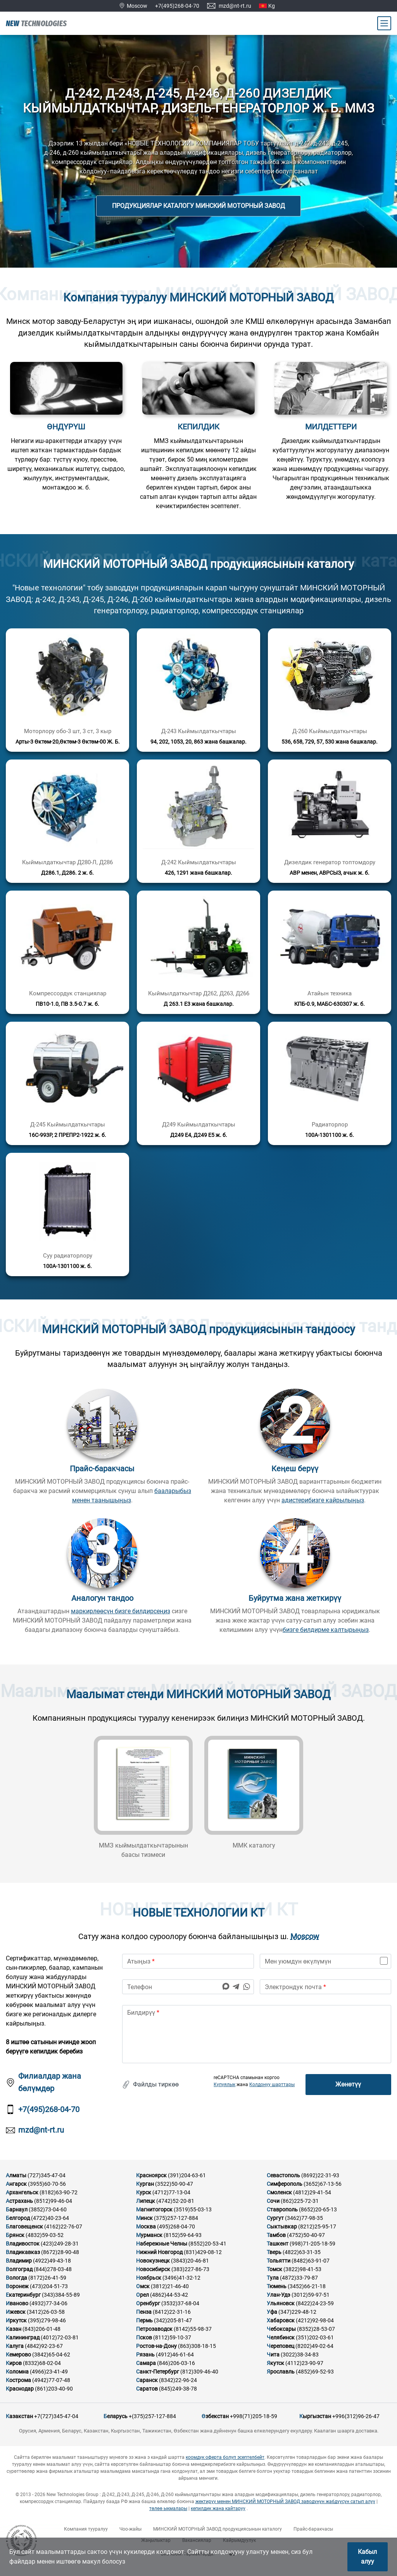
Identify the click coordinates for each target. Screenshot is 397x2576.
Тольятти (278, 2261)
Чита (273, 2354)
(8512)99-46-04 (53, 2201)
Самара (146, 2363)
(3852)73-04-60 (48, 2209)
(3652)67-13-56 (323, 2184)
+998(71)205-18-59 (253, 2416)
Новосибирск (153, 2269)
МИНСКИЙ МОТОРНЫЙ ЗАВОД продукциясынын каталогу (217, 2529)
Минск (144, 2218)
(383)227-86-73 (190, 2269)
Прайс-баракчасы (313, 2529)
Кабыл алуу (367, 2557)
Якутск (275, 2363)
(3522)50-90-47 (174, 2184)
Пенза (144, 2312)
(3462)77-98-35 (304, 2218)
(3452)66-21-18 (307, 2286)
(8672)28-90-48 (60, 2252)
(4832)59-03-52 (45, 2235)
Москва (146, 2226)
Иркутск (16, 2320)
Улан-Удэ (278, 2295)
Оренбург (148, 2303)
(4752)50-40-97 (306, 2235)
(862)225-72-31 (300, 2201)
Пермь (144, 2320)
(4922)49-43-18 (52, 2261)
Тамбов (276, 2235)
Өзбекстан (215, 2416)
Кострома (18, 2380)
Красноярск (151, 2175)
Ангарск (16, 2184)
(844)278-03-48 (53, 2269)
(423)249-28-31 (60, 2243)
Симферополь (284, 2184)
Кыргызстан (315, 2416)
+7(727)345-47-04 (56, 2416)
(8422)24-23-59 (315, 2303)
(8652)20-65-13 (318, 2209)
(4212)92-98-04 (315, 2320)
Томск (274, 2269)
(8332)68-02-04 (42, 2363)
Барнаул (17, 2209)
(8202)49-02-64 (314, 2346)
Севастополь (283, 2175)
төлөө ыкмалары (168, 2508)
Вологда (16, 2278)
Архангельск (22, 2192)
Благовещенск (24, 2226)
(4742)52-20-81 (175, 2201)
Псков (144, 2337)
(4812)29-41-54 (312, 2192)
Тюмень (277, 2286)
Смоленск (279, 2192)
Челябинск (281, 2337)
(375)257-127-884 (176, 2218)
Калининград (23, 2337)
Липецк (145, 2201)
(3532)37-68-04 (180, 2303)
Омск (143, 2286)
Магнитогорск (154, 2209)
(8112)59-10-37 (172, 2337)
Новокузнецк (153, 2261)
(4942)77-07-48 (51, 2380)
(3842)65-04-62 (51, 2354)
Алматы (16, 2175)
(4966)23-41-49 (49, 2371)
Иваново (17, 2303)
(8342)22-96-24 (178, 2380)
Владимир (19, 2261)
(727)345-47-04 (47, 2175)
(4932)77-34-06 (48, 2303)
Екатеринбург (23, 2295)
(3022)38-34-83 (300, 2354)
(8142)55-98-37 (193, 2329)
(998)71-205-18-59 (312, 2243)
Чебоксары (281, 2329)
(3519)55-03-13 (193, 2209)
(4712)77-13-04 (171, 2192)
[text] (256, 2034)
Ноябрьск (148, 2278)
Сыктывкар (282, 2226)
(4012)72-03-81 (60, 2337)
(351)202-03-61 (315, 2337)
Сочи (273, 2201)
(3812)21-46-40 (170, 2286)
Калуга (15, 2346)
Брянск (15, 2235)
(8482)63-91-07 (311, 2261)
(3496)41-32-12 (181, 2278)
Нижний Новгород (159, 2252)
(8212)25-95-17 (317, 2226)
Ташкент (277, 2243)
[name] (188, 1961)
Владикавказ (23, 2252)
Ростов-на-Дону (156, 2346)
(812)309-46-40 (199, 2371)
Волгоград (19, 2269)
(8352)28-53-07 (316, 2329)
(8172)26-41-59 (47, 2278)
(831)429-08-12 (203, 2252)
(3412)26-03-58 (46, 2312)
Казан (13, 2329)
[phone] (188, 1986)
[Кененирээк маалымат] (67, 690)
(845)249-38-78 (178, 2389)
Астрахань (19, 2201)
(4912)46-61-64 (175, 2354)
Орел (142, 2295)
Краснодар (20, 2389)
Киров (14, 2363)
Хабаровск (281, 2320)
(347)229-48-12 (297, 2312)
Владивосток (23, 2243)
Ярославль (281, 2371)
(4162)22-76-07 (63, 2226)
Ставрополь (282, 2209)
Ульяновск (281, 2303)
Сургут (275, 2218)
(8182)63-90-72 (59, 2192)
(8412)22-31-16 (172, 2312)
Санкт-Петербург (157, 2371)
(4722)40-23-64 (50, 2218)
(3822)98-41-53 (302, 2269)
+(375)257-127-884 (152, 2416)
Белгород (18, 2218)
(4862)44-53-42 (169, 2295)
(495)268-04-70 (176, 2226)
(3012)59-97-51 (311, 2295)
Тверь (274, 2252)
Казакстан (19, 2416)
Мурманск (149, 2235)
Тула (273, 2278)
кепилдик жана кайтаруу (218, 2508)
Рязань (145, 2354)
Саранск (147, 2380)
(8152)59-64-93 (183, 2235)
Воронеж (17, 2286)
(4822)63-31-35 (302, 2252)
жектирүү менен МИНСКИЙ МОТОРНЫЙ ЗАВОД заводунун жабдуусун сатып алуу (285, 2501)
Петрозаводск (154, 2329)
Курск (143, 2192)
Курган (145, 2184)
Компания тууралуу (86, 2529)
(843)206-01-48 (41, 2329)
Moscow (304, 1936)
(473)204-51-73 (49, 2286)
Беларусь (116, 2416)
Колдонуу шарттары (272, 2084)
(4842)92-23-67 (44, 2346)
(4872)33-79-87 (299, 2278)
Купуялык (224, 2084)
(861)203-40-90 (54, 2389)
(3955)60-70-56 (47, 2184)
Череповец (280, 2346)
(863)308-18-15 (197, 2346)
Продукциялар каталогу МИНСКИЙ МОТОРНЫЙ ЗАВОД (198, 205)
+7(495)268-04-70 (177, 6)
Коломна (17, 2371)
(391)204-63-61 (187, 2175)
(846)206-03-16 (176, 2363)
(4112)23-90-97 (304, 2363)
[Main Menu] (384, 23)
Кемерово (18, 2354)
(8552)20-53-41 (207, 2243)
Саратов (147, 2389)
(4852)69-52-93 (315, 2371)
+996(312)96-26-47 (356, 2416)
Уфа (272, 2312)
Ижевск (16, 2312)
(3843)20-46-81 (190, 2261)
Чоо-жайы (130, 2529)
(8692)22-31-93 (320, 2175)
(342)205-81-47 (173, 2320)
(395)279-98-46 (47, 2320)
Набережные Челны (161, 2243)
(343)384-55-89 (61, 2295)
